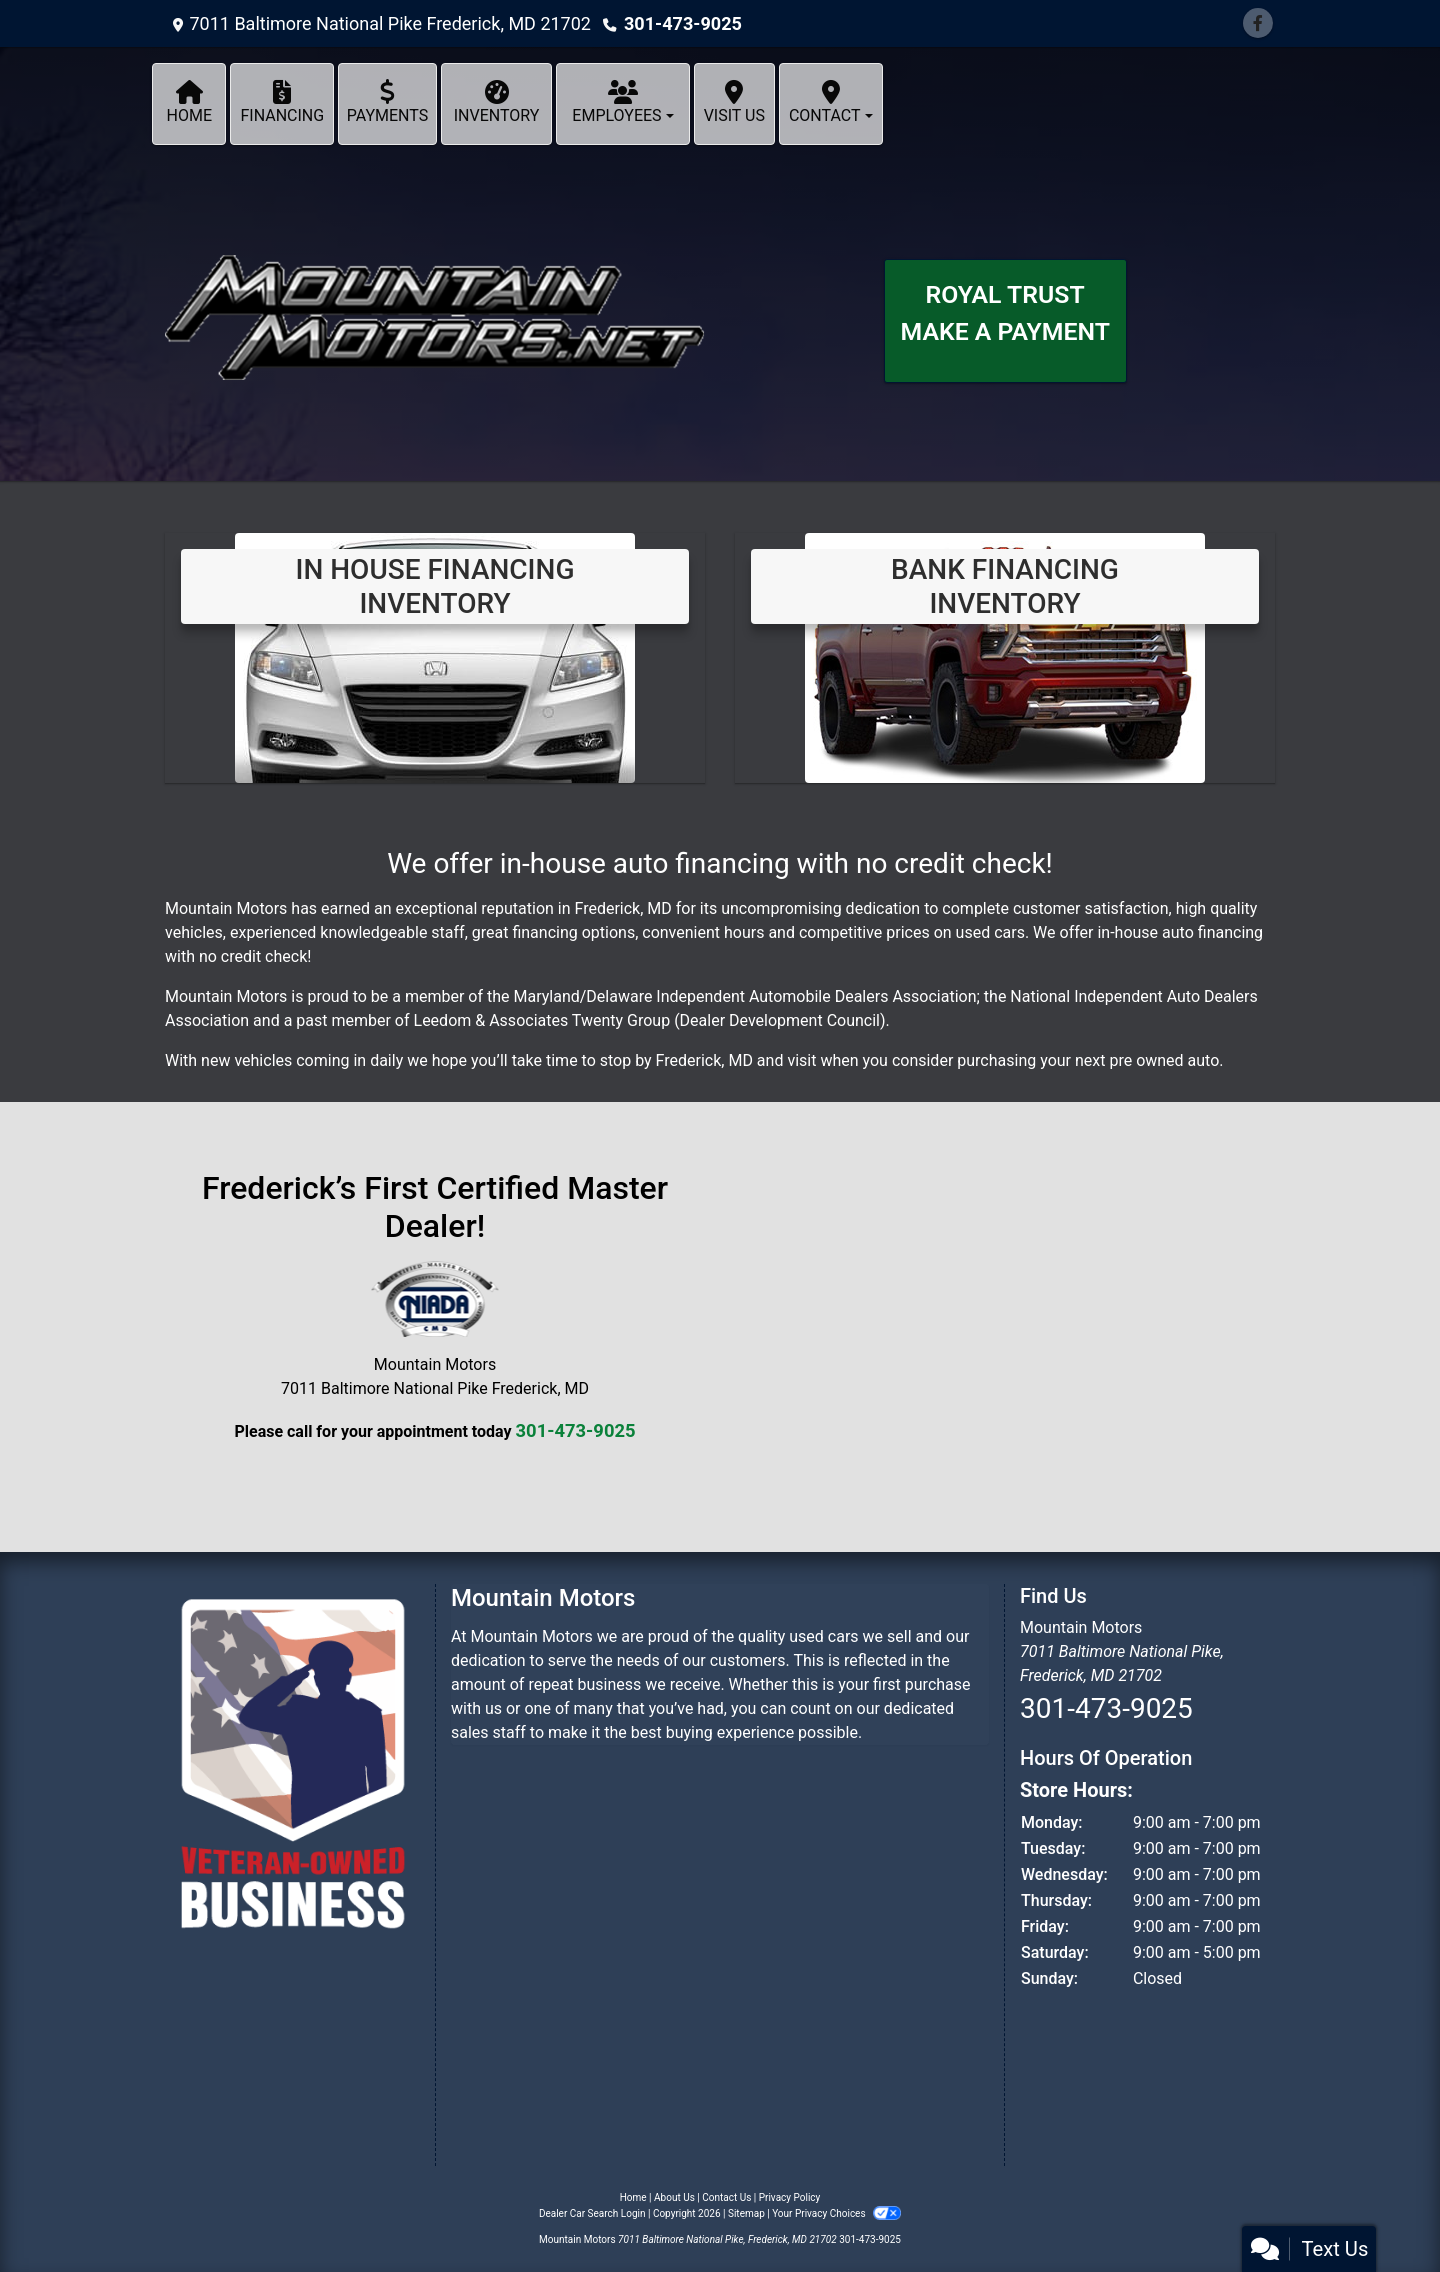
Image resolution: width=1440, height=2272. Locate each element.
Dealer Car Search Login (592, 2213)
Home (633, 2197)
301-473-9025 (682, 23)
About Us (674, 2197)
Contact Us (726, 2197)
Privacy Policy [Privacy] (790, 2197)
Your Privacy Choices (836, 2213)
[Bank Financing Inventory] (1005, 656)
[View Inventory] (435, 656)
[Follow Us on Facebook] (1258, 23)
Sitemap (746, 2213)
